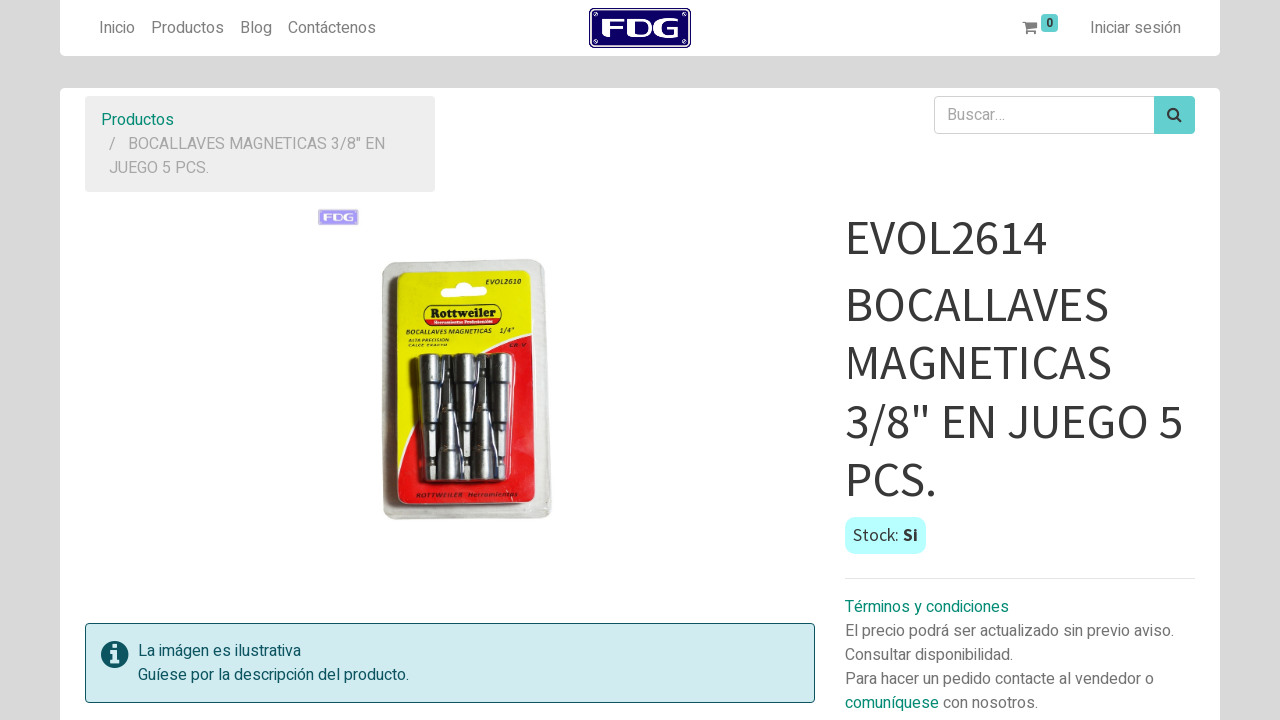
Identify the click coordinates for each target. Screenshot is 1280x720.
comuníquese (892, 703)
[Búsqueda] (1174, 115)
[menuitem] (117, 28)
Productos (137, 120)
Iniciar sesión (1135, 28)
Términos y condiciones (927, 607)
